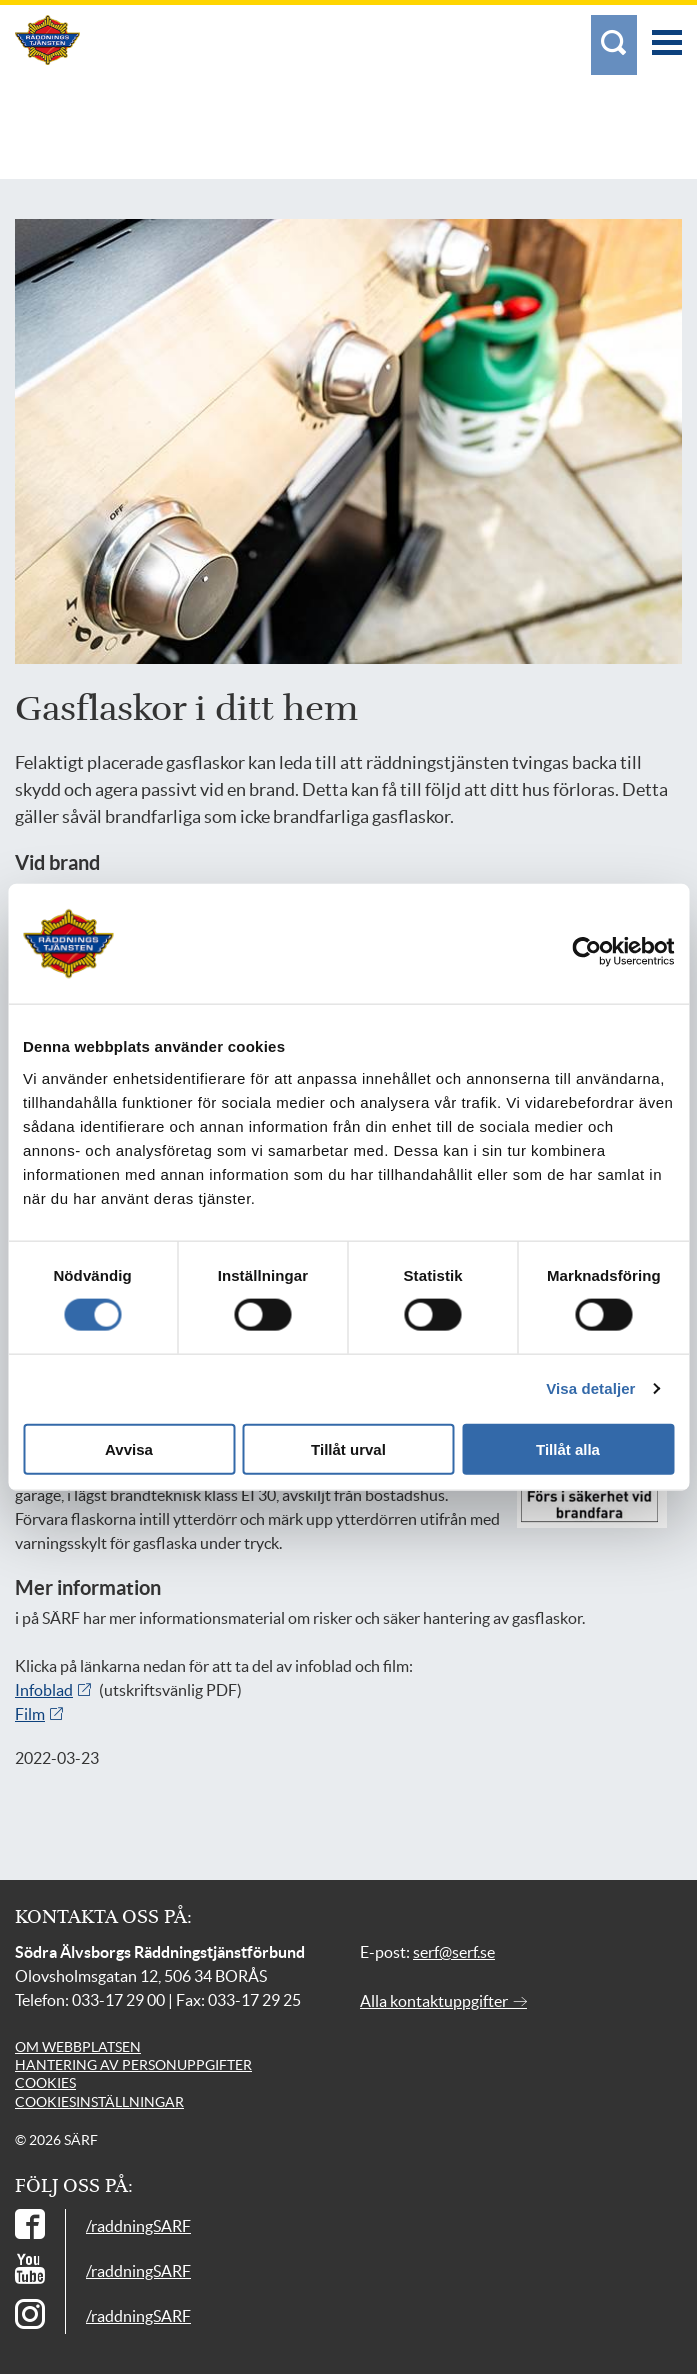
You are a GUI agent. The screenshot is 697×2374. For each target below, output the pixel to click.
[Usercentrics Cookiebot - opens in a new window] (605, 952)
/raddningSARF (138, 2226)
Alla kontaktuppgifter (443, 2001)
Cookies (45, 2083)
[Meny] (667, 32)
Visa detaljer (590, 1388)
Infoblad (44, 1690)
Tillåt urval (348, 1448)
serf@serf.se (454, 1952)
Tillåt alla (568, 1448)
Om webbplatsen (78, 2047)
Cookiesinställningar (99, 2102)
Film (30, 1714)
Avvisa (129, 1448)
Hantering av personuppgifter (133, 2065)
